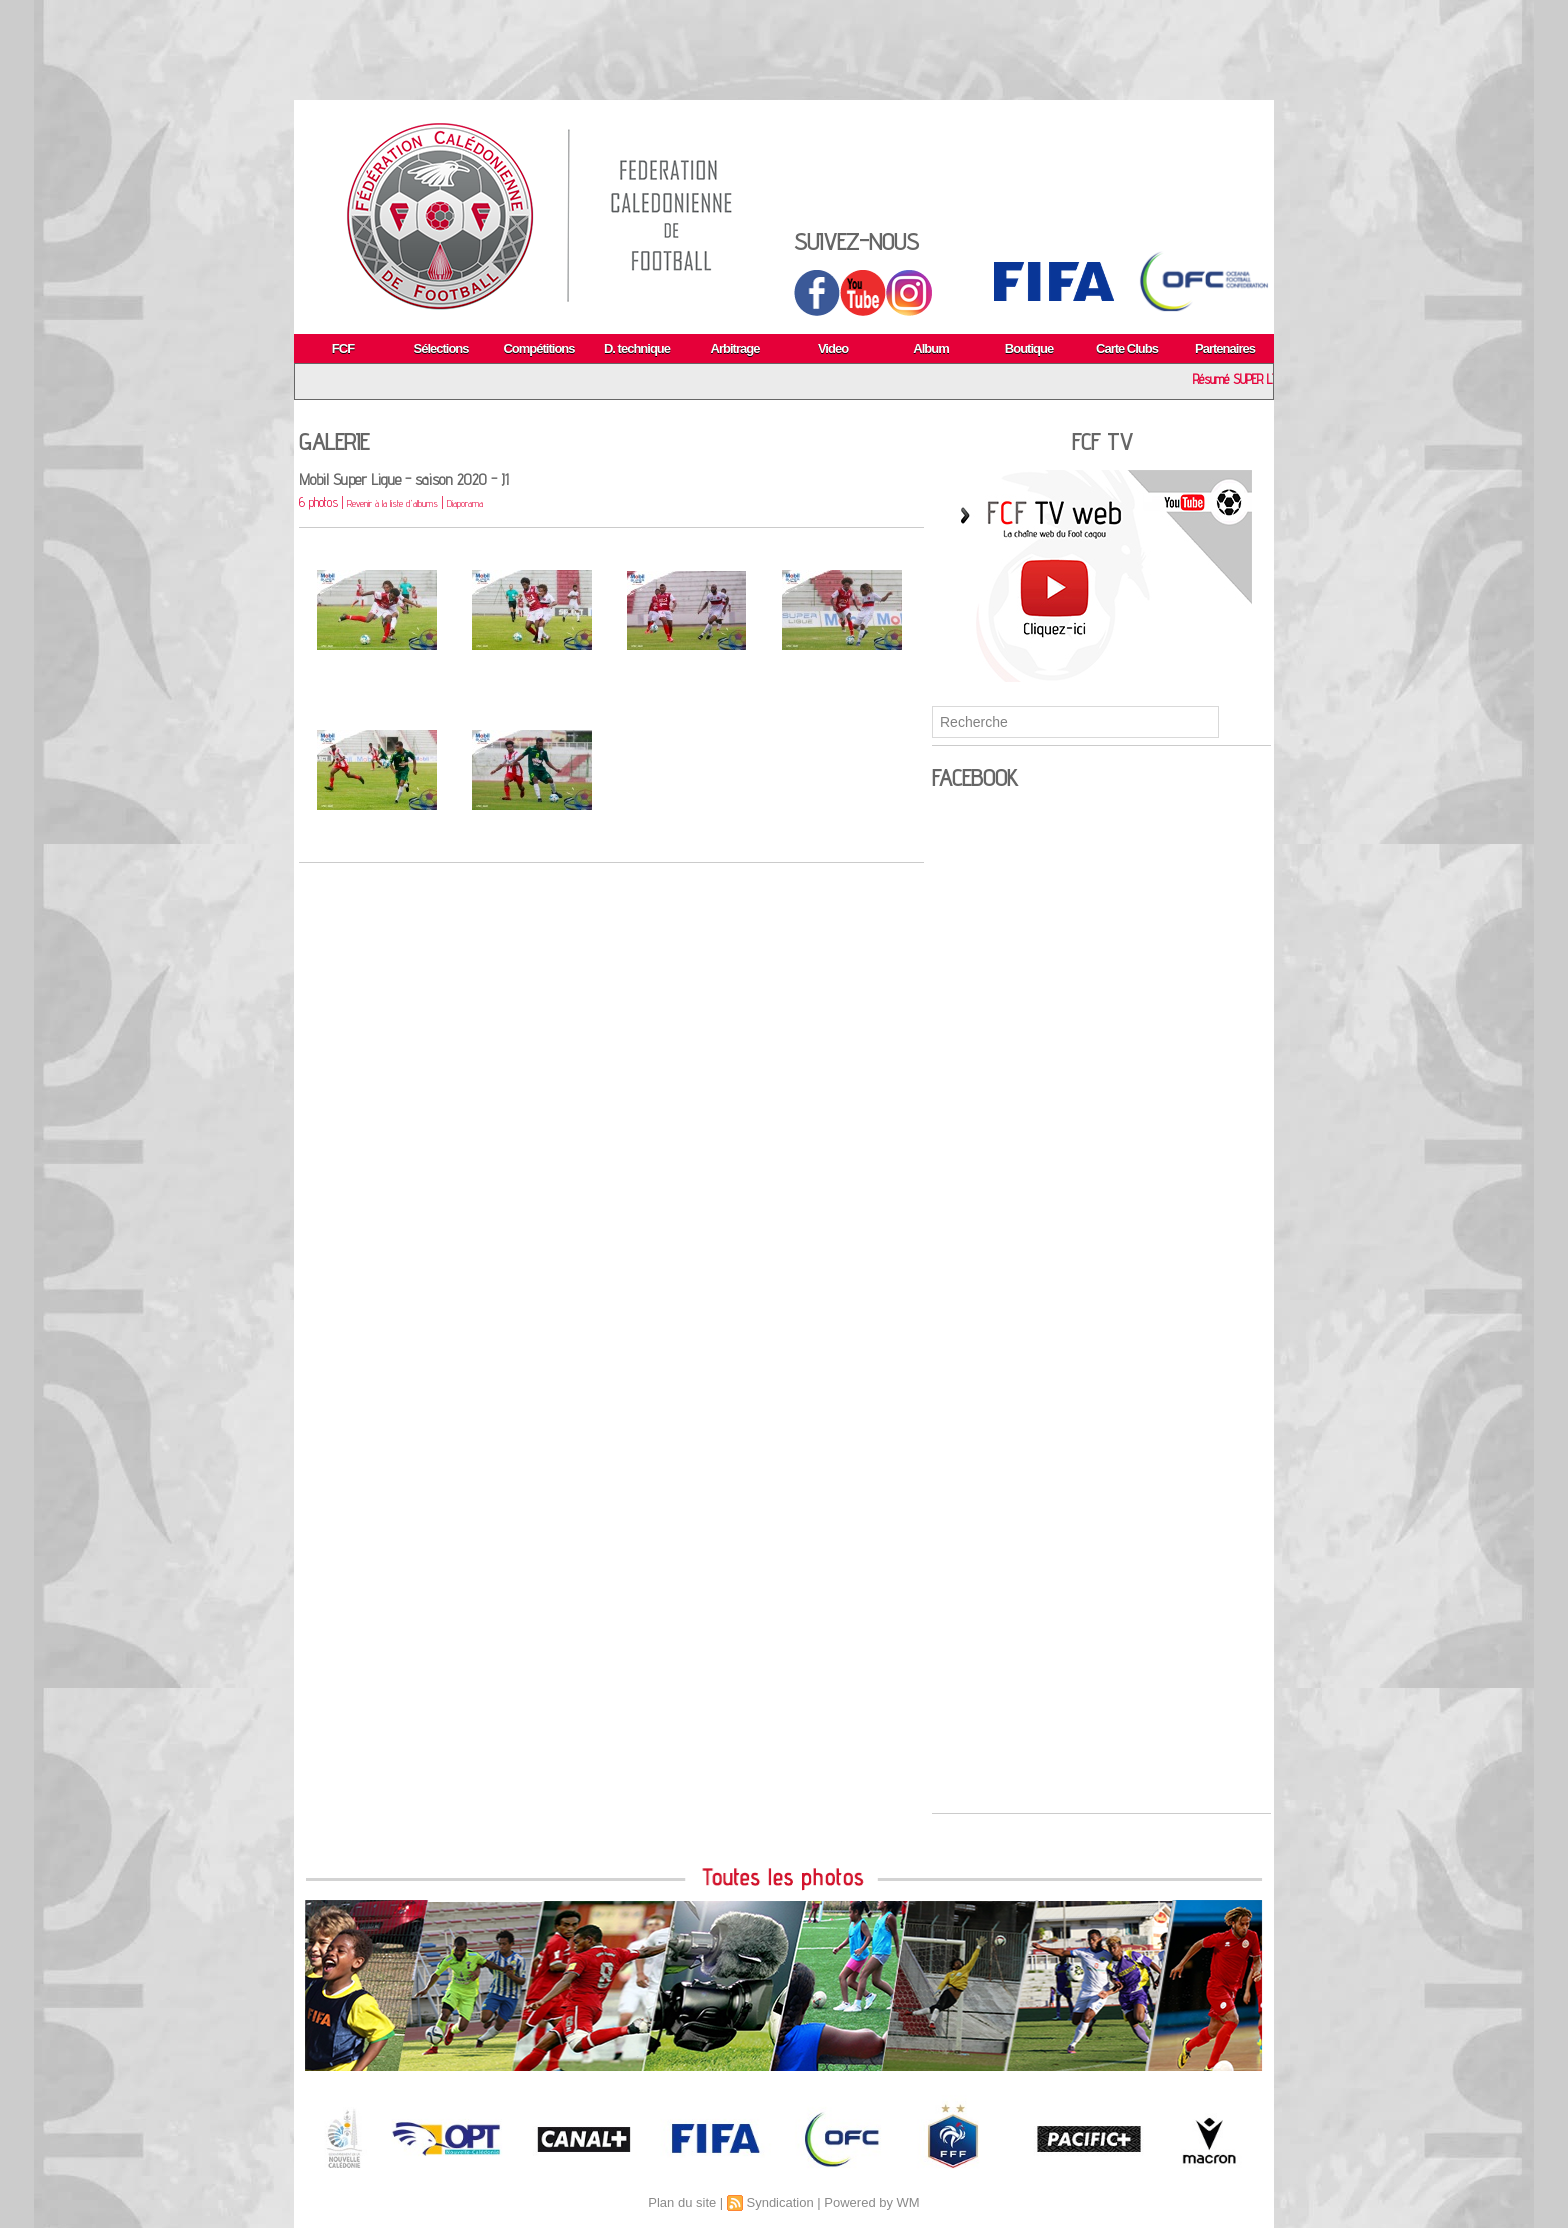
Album (930, 348)
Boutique (1029, 348)
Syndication (779, 2202)
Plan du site (682, 2202)
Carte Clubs (1127, 348)
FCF (343, 348)
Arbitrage (735, 348)
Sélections (440, 348)
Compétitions (538, 348)
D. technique (637, 348)
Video (833, 348)
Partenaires (1225, 348)
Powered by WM (871, 2202)
